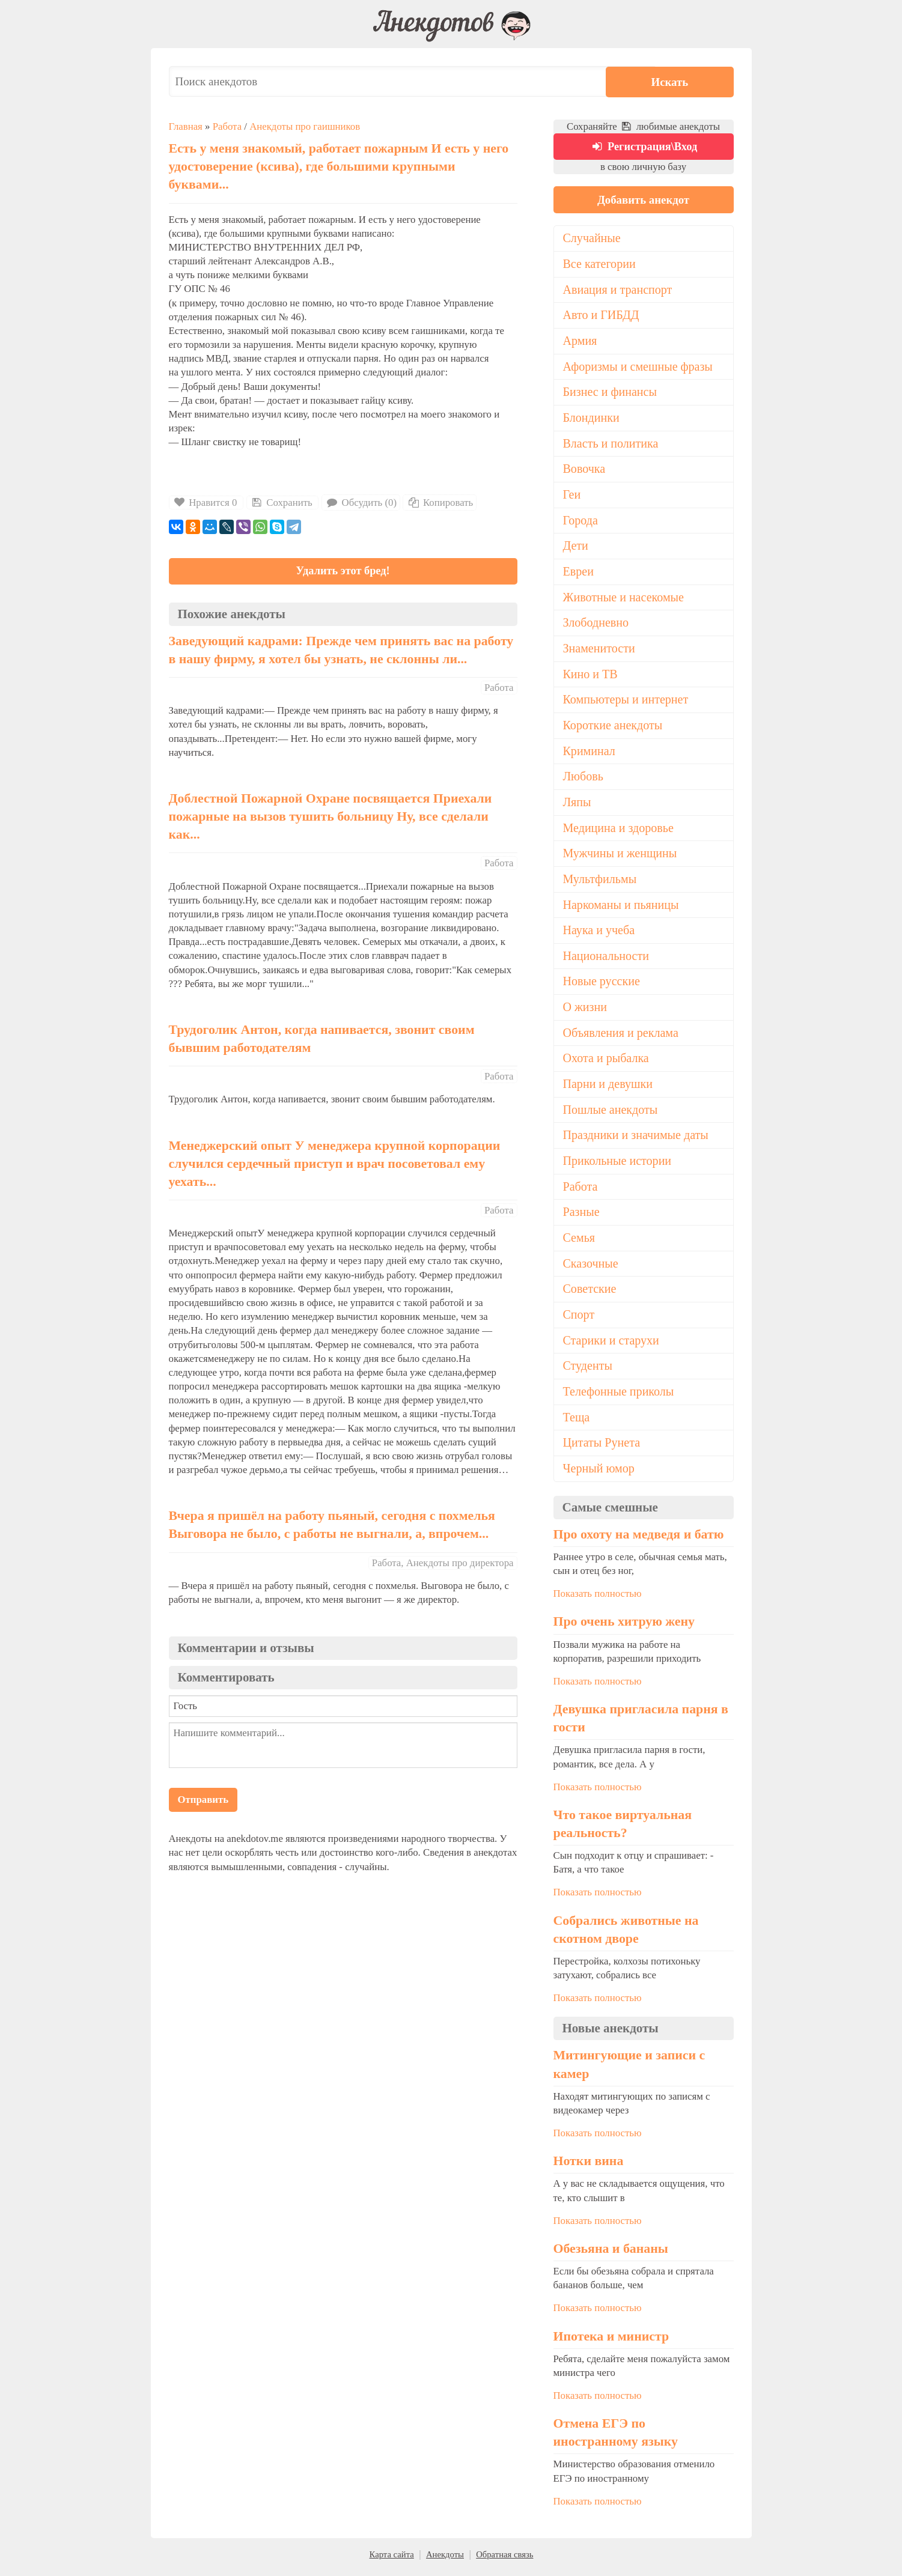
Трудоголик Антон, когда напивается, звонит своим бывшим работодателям (322, 1040)
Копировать (439, 502)
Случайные (592, 239)
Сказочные (591, 1268)
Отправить (203, 1800)
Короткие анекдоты (613, 728)
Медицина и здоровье (618, 830)
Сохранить (281, 502)
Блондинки (591, 419)
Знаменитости (599, 651)
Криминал (589, 754)
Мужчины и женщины (620, 856)
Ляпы (577, 805)
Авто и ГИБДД (601, 316)
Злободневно (596, 625)
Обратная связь (504, 2560)
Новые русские (602, 985)
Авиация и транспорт (618, 290)
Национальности (606, 959)
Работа (227, 126)
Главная (186, 126)
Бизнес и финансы (610, 393)
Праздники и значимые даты (636, 1139)
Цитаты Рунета (602, 1448)
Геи (572, 496)
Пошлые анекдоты (611, 1113)
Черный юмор (599, 1474)
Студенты (588, 1371)
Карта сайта (392, 2560)
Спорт (579, 1319)
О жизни (585, 1011)
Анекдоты (445, 2560)
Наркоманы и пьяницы (621, 908)
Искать (697, 81)
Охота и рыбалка (606, 1062)
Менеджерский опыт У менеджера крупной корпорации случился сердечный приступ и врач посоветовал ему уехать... (335, 1164)
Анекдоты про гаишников (304, 126)
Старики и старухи (611, 1345)
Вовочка (584, 471)
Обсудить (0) (361, 502)
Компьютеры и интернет (626, 702)
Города (581, 522)
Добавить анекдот (643, 200)
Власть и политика (611, 445)
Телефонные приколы (619, 1396)
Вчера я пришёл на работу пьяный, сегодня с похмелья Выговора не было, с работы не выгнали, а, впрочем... (332, 1526)
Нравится (206, 502)
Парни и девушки (608, 1088)
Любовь (583, 779)
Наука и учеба (599, 933)
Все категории (599, 265)
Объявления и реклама (621, 1036)
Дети (576, 547)
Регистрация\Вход (643, 147)
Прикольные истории (617, 1165)
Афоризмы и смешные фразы (638, 368)
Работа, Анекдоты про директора (443, 1563)
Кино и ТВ (590, 676)
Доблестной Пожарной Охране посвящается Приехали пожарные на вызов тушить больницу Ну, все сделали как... (330, 817)
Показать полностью (597, 1599)
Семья (579, 1242)
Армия (580, 342)
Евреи (578, 573)
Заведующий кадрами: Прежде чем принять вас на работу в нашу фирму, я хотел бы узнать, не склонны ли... (341, 651)
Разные (581, 1216)
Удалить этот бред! (342, 571)
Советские (590, 1294)
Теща (576, 1422)
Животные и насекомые (624, 599)
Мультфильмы (600, 882)
